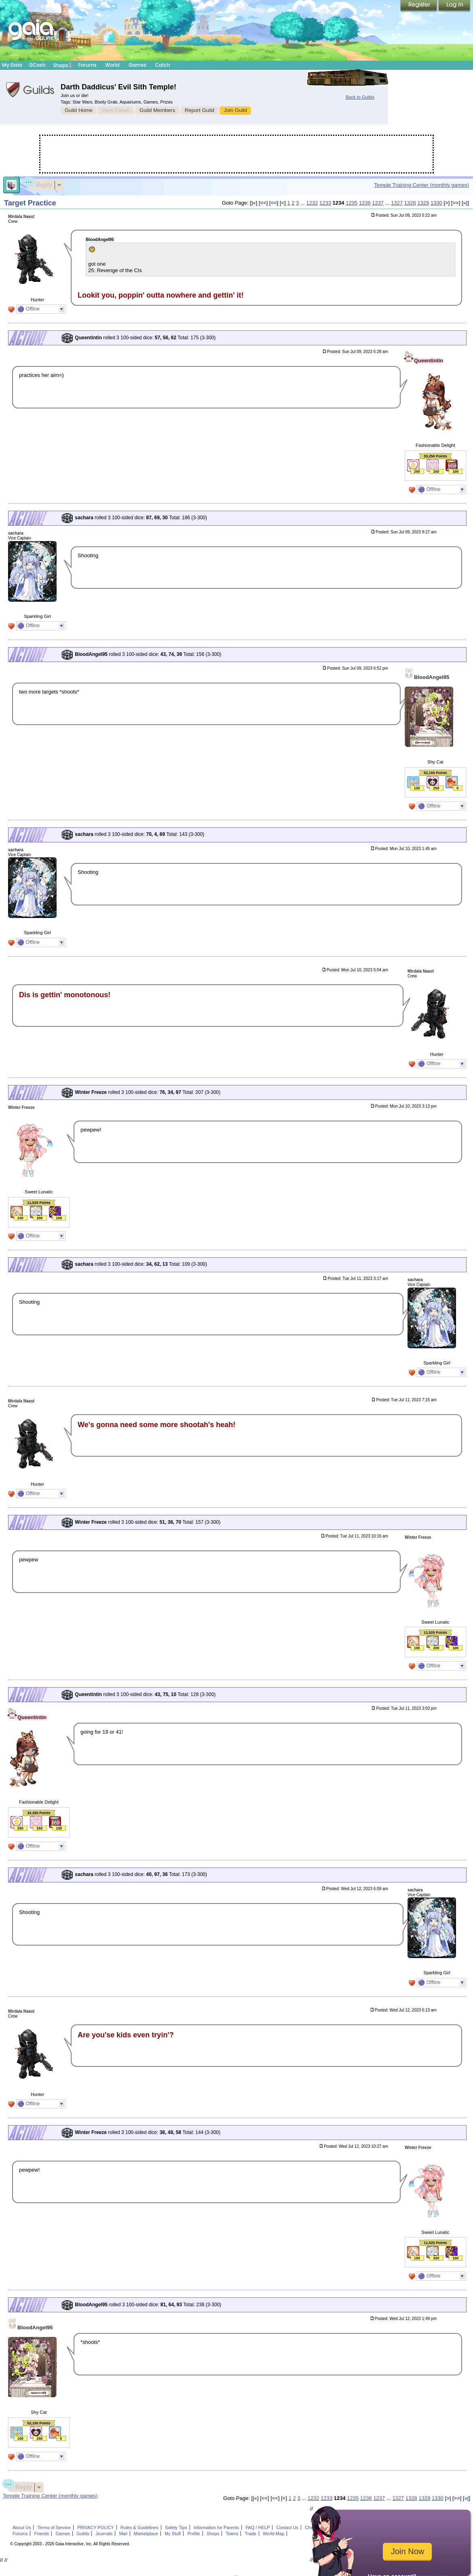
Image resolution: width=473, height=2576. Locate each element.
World (112, 64)
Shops (62, 65)
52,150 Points (435, 773)
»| (465, 203)
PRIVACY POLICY (95, 2527)
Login (454, 6)
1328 (410, 203)
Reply (40, 184)
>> (455, 203)
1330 (436, 203)
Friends (41, 2533)
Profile (193, 2533)
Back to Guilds (360, 97)
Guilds (82, 2533)
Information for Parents (216, 2527)
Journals (104, 2533)
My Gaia (12, 64)
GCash (37, 64)
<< (263, 203)
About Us (22, 2527)
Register (419, 6)
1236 (365, 203)
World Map (273, 2533)
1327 (397, 203)
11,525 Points (39, 1203)
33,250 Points (435, 456)
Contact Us (288, 2527)
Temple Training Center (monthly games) (421, 185)
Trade (250, 2533)
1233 (325, 203)
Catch (162, 64)
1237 (378, 203)
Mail (123, 2533)
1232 (312, 203)
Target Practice (30, 203)
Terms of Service (54, 2527)
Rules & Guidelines (139, 2527)
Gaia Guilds (30, 89)
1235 (351, 203)
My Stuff (173, 2533)
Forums (87, 64)
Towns (232, 2533)
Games (137, 64)
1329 (423, 203)
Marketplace (146, 2533)
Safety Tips (176, 2527)
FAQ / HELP (257, 2527)
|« (253, 203)
